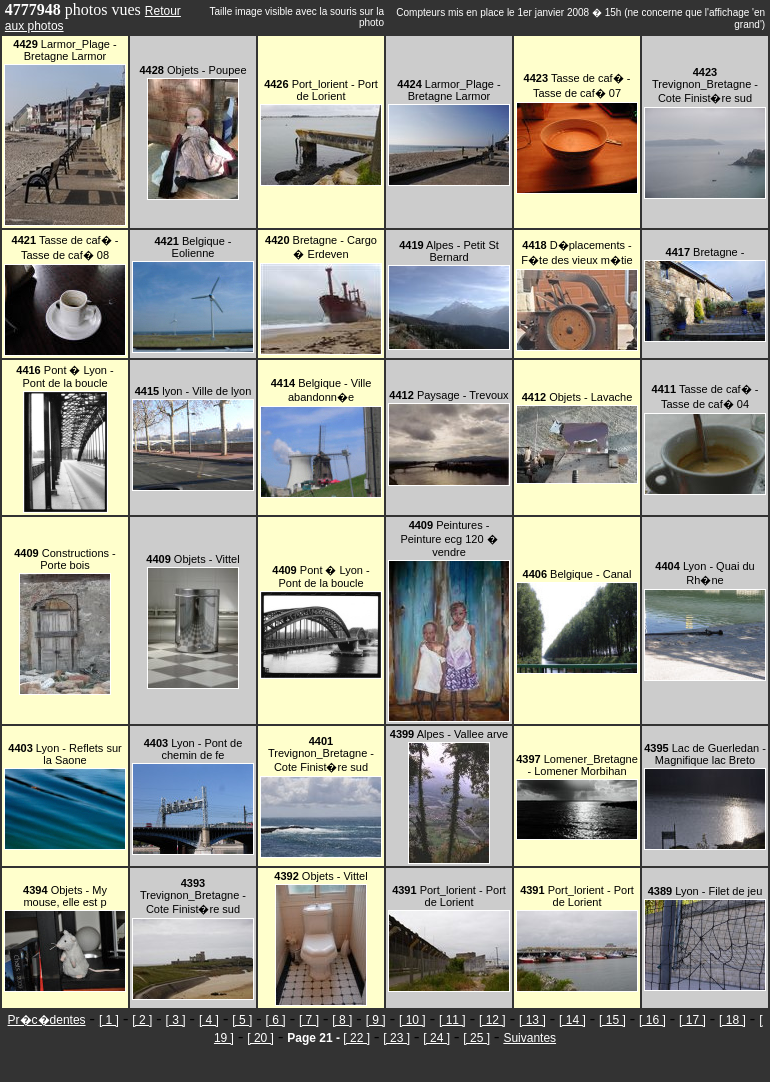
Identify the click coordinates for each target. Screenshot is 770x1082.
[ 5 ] (242, 1020)
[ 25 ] (476, 1038)
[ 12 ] (492, 1020)
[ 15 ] (612, 1020)
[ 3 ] (176, 1020)
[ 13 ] (532, 1020)
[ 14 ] (572, 1020)
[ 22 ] (356, 1038)
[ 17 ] (692, 1020)
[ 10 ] (412, 1020)
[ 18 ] (732, 1020)
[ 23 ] (396, 1038)
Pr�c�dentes (47, 1020)
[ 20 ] (260, 1038)
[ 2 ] (142, 1020)
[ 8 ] (342, 1020)
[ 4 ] (209, 1020)
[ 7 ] (309, 1020)
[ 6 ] (276, 1020)
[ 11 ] (452, 1020)
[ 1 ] (109, 1020)
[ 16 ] (652, 1020)
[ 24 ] (436, 1038)
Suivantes (529, 1038)
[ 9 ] (376, 1020)
